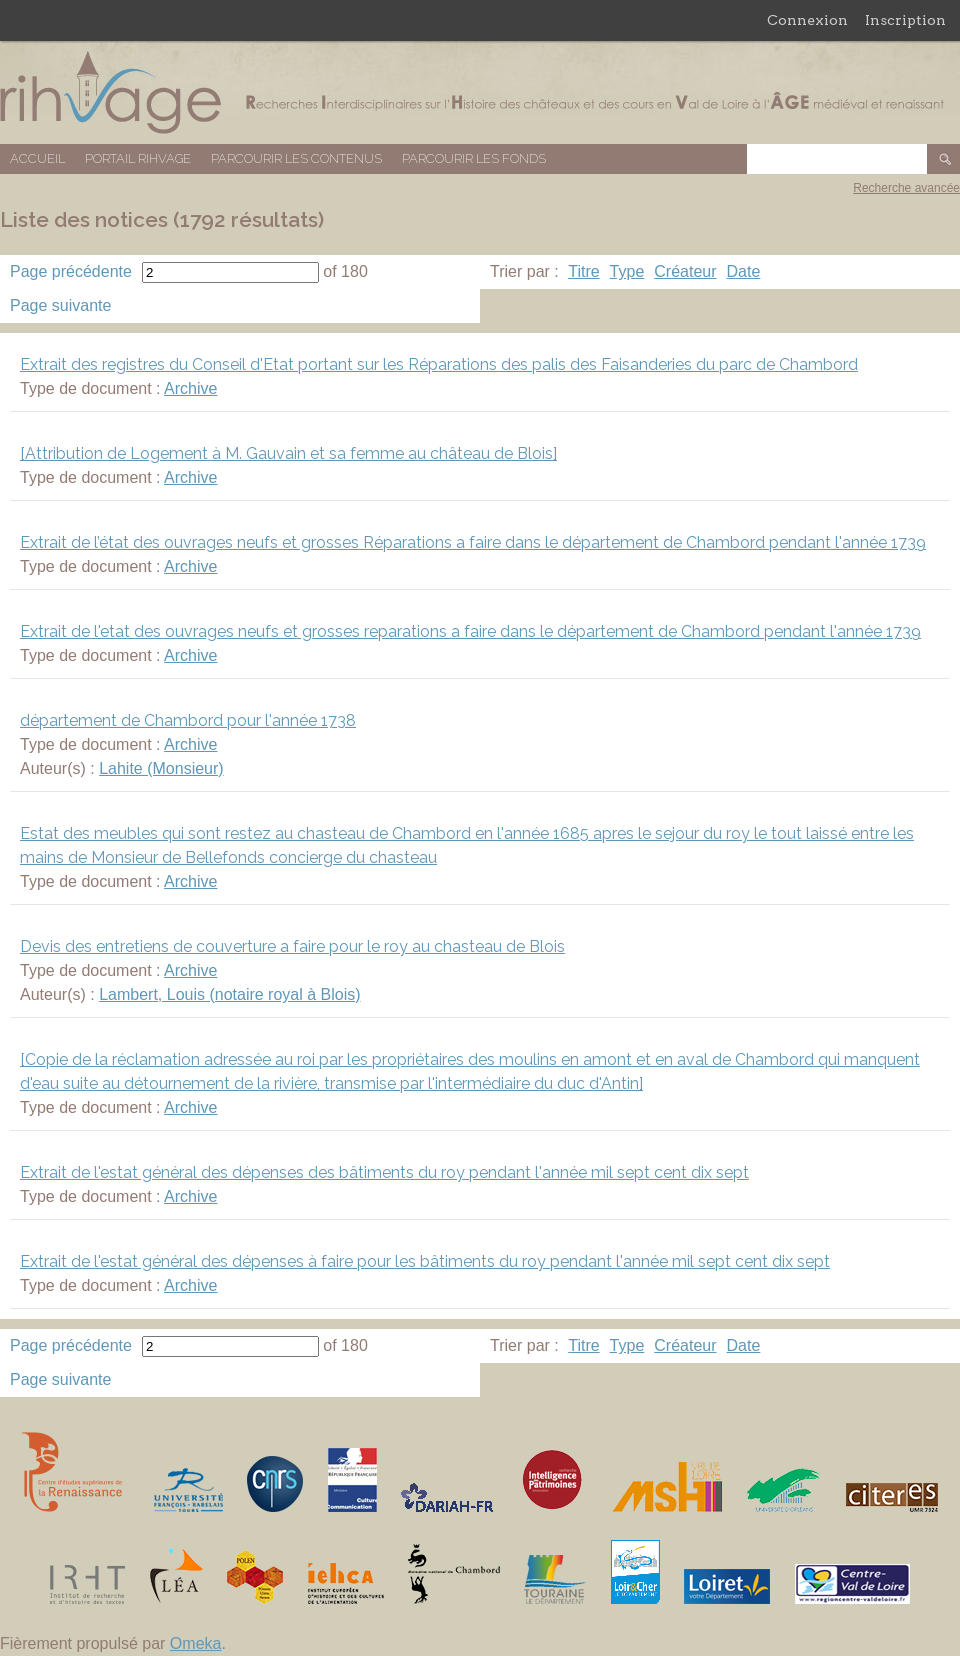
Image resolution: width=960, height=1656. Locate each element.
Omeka (196, 1643)
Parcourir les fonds (474, 158)
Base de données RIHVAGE (480, 92)
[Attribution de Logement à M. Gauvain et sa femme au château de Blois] (288, 453)
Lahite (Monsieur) (161, 768)
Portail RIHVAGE (138, 158)
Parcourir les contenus (296, 158)
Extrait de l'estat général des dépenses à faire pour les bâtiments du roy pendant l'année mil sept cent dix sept (425, 1261)
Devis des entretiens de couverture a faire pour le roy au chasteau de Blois (292, 946)
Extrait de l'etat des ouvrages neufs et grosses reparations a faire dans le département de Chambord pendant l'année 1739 (470, 631)
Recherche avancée (906, 188)
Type (627, 271)
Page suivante (60, 305)
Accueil (37, 158)
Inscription (905, 20)
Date (744, 271)
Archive (190, 388)
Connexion (807, 20)
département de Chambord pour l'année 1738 (188, 720)
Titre (583, 271)
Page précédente (71, 271)
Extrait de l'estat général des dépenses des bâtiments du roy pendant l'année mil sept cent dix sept (384, 1172)
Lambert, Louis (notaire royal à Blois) (229, 994)
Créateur (685, 271)
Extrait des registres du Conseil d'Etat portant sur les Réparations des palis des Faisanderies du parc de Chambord (439, 364)
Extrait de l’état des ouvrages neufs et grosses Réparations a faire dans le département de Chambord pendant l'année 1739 (473, 542)
